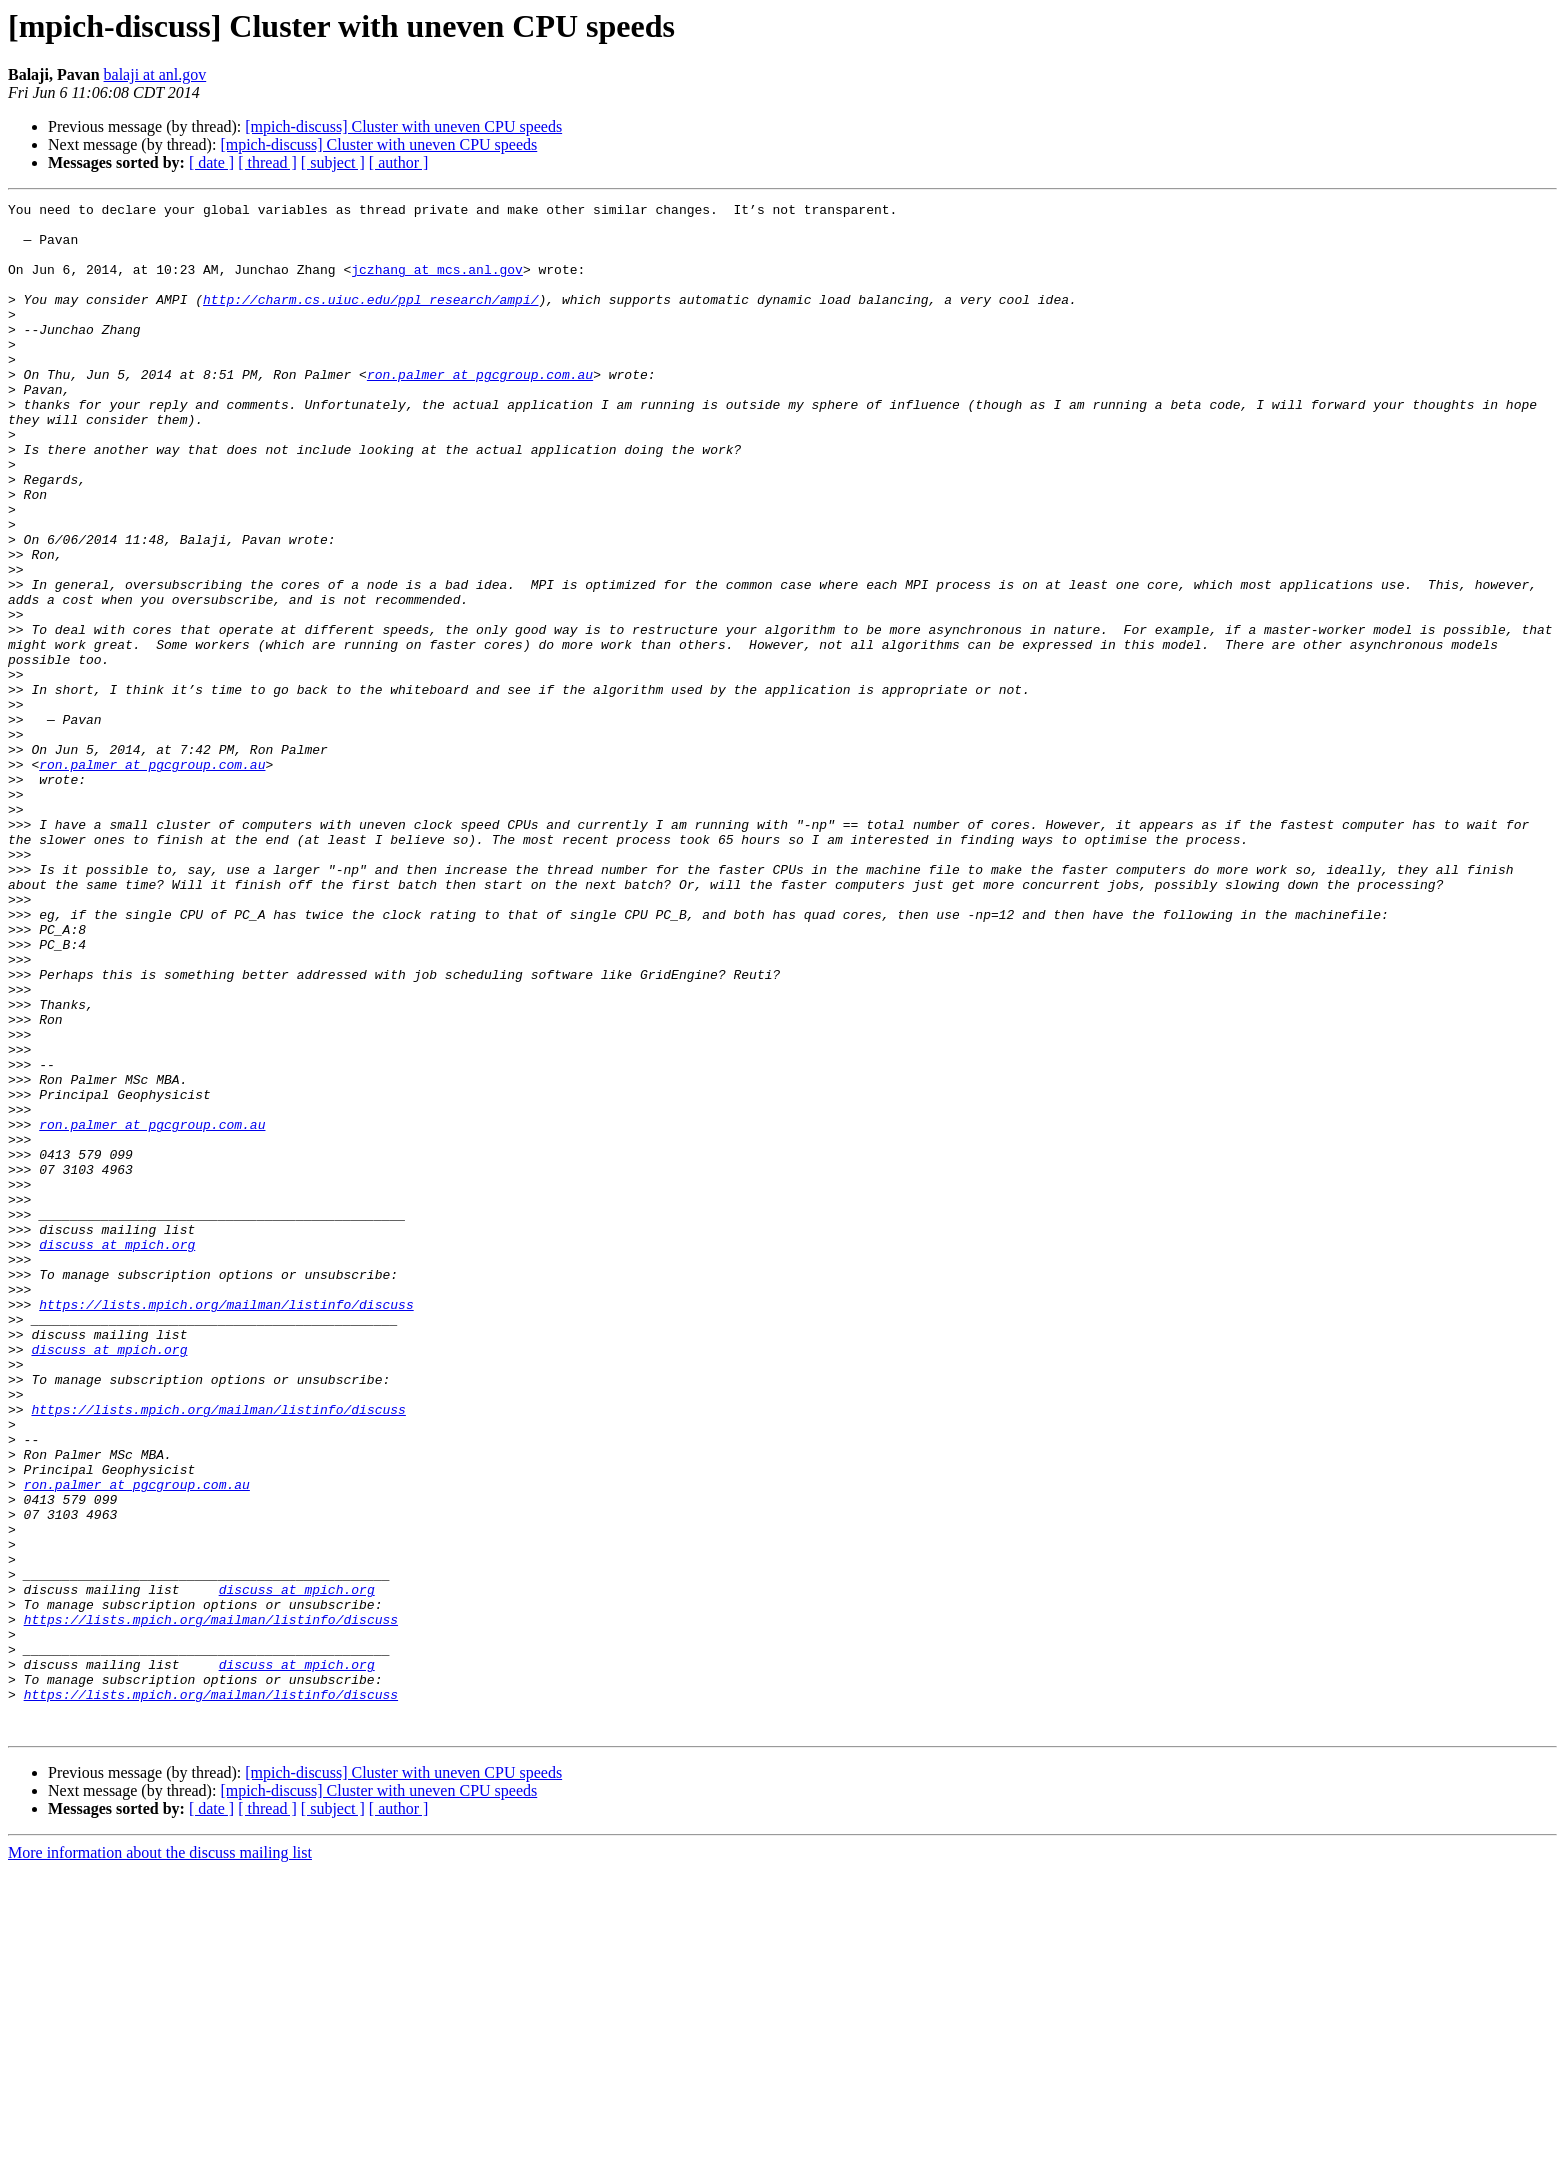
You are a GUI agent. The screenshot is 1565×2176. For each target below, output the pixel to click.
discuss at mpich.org (117, 1454)
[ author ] (399, 162)
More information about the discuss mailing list (160, 2158)
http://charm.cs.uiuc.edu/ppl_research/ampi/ (370, 320)
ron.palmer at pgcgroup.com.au (480, 410)
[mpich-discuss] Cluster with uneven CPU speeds (403, 126)
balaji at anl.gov (155, 74)
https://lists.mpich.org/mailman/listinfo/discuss (226, 1526)
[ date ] (211, 162)
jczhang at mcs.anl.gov (437, 284)
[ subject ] (333, 162)
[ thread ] (267, 162)
